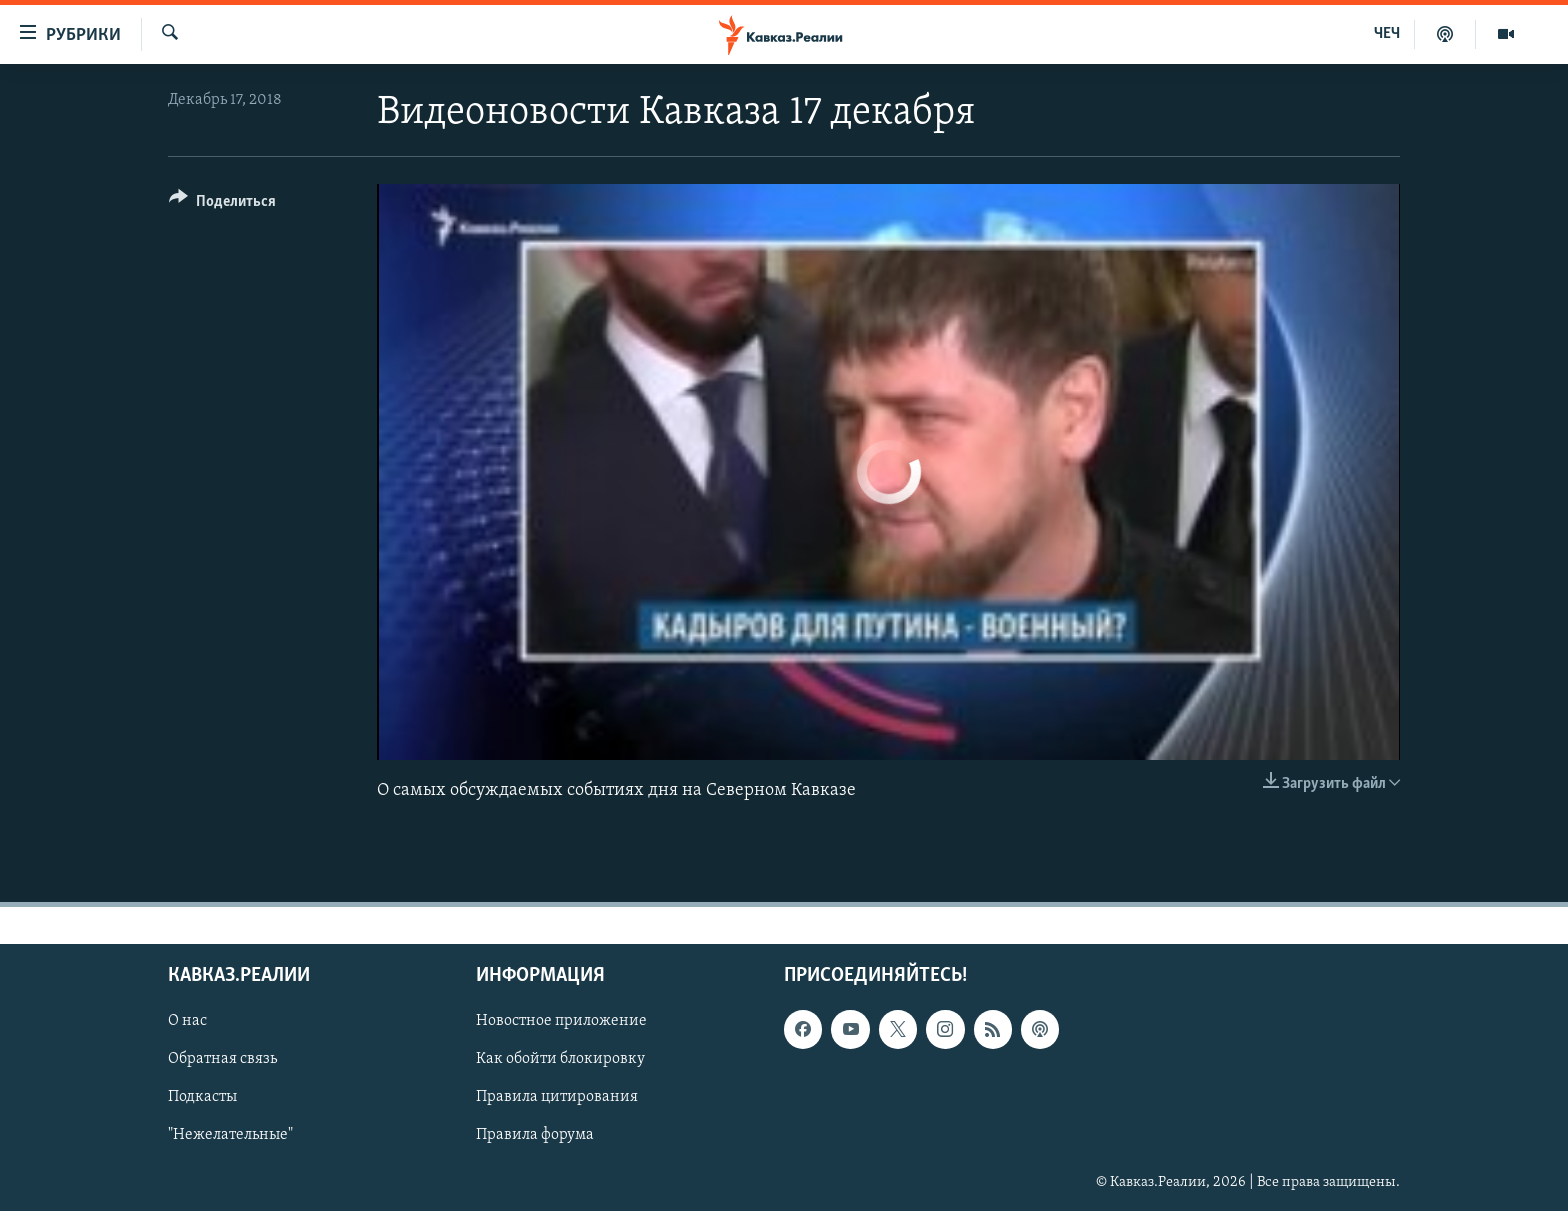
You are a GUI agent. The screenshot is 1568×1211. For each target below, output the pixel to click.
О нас (187, 1021)
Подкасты (202, 1097)
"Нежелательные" (230, 1135)
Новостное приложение (561, 1021)
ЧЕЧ (1387, 34)
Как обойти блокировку (560, 1059)
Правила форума (535, 1135)
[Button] (222, 204)
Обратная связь (222, 1059)
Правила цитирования (557, 1097)
